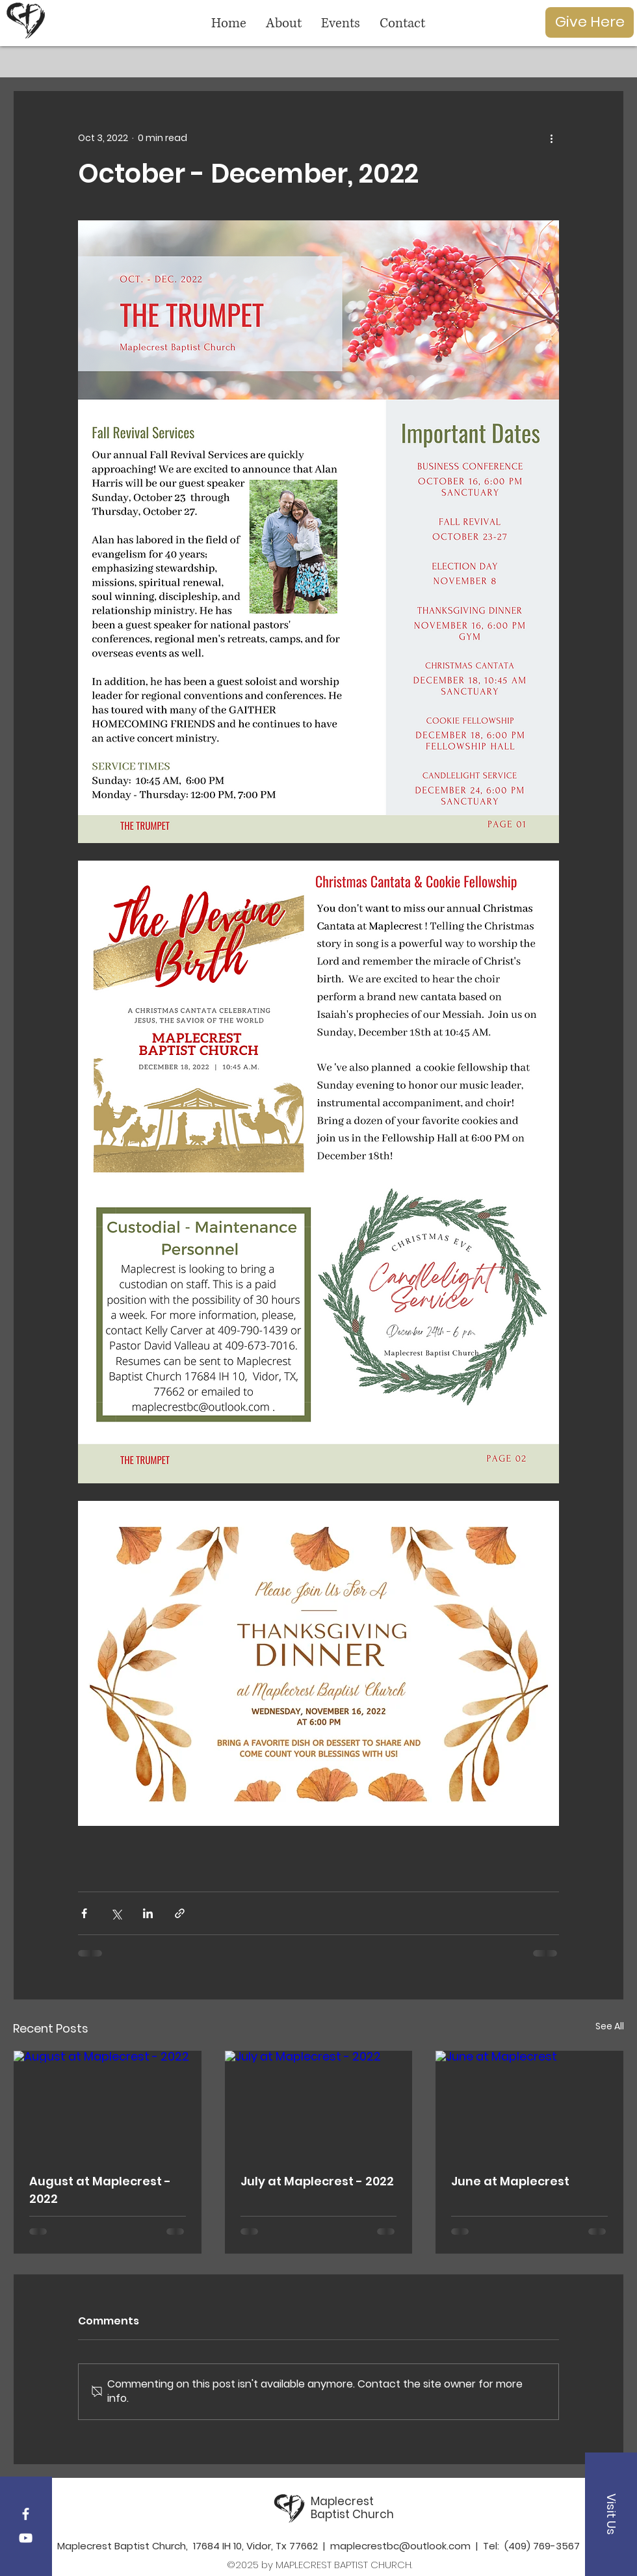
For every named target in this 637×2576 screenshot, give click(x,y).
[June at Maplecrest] (529, 2103)
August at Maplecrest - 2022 (100, 2190)
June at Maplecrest (510, 2181)
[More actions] (551, 138)
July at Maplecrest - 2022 (317, 2181)
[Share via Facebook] (84, 1913)
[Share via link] (180, 1913)
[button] (611, 2514)
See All (609, 2026)
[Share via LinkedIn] (148, 1913)
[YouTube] (26, 2538)
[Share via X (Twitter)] (116, 1913)
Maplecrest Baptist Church (352, 2507)
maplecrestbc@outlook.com (400, 2546)
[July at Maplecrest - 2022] (319, 2103)
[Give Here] (589, 22)
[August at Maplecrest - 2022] (108, 2103)
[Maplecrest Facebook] (26, 2514)
